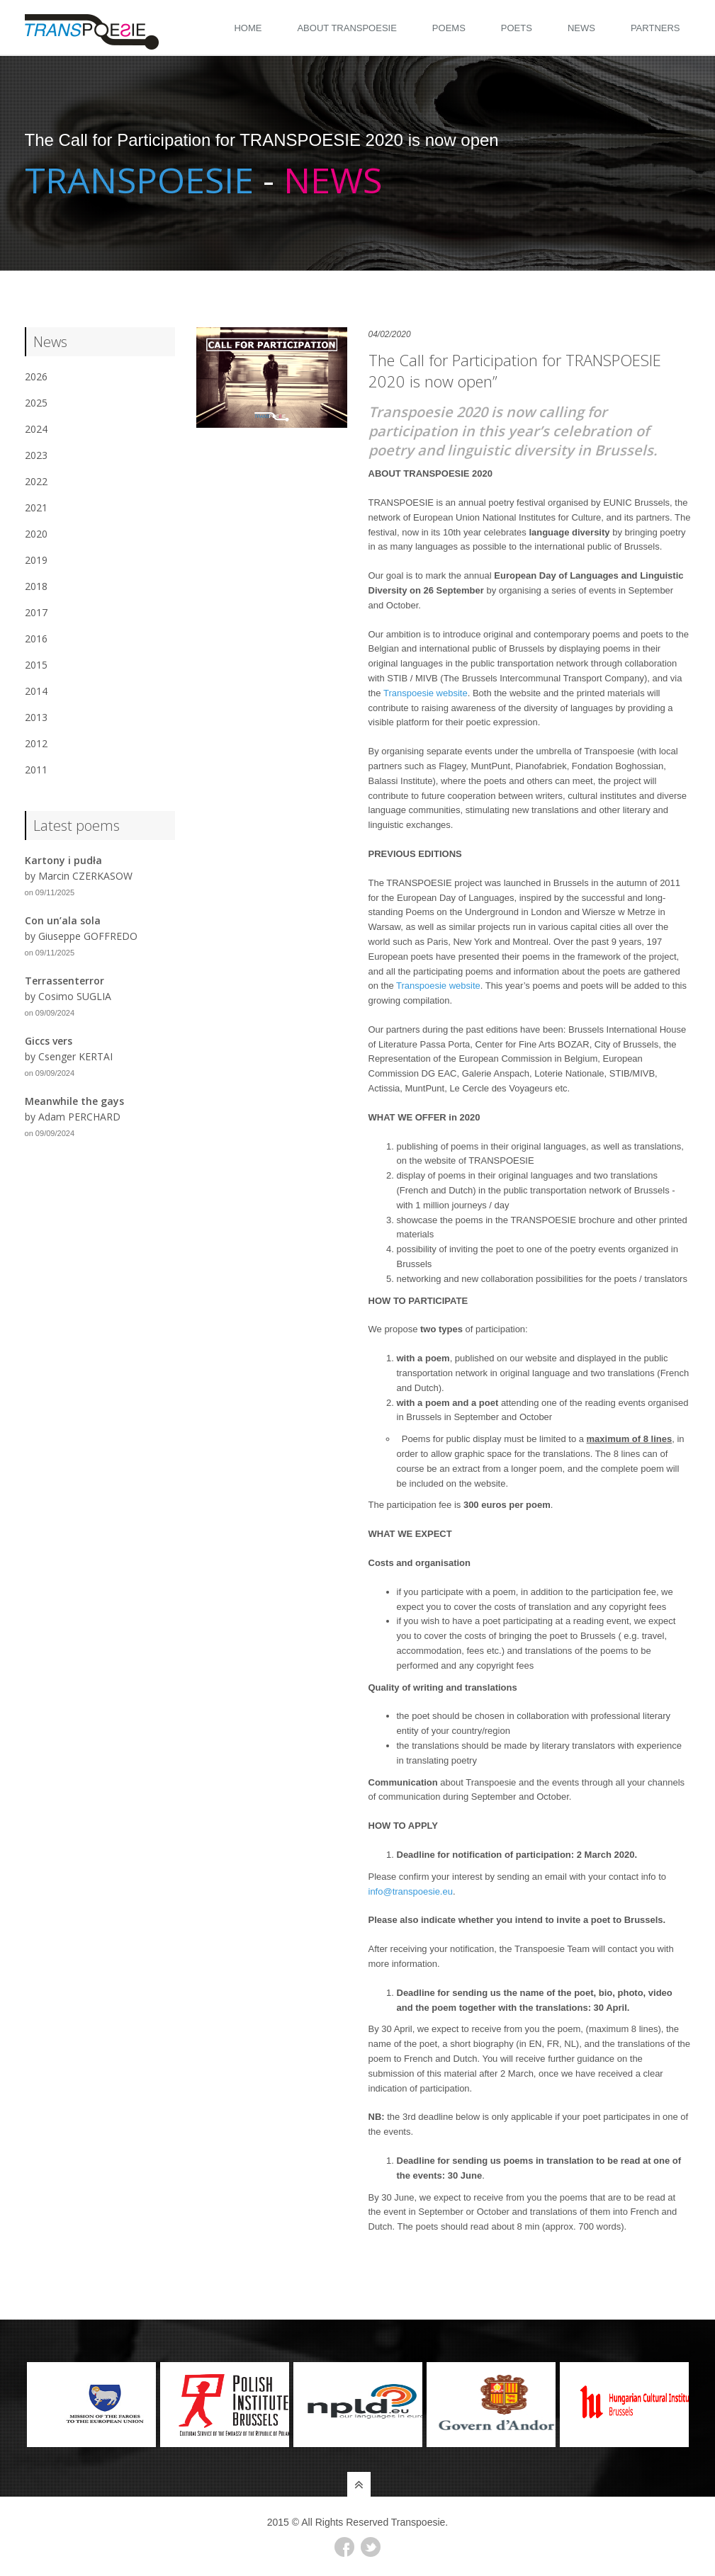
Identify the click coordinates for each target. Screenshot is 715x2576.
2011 (36, 769)
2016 (36, 638)
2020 (36, 533)
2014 (36, 691)
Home (247, 28)
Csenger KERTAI (75, 1056)
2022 (36, 481)
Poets (516, 28)
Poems (449, 28)
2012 (36, 743)
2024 (36, 429)
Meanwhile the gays (74, 1101)
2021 (36, 507)
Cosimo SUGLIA (74, 996)
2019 (36, 560)
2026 (36, 376)
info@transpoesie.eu (410, 1891)
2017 (36, 612)
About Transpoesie (346, 28)
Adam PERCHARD (79, 1116)
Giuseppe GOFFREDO (87, 936)
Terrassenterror (64, 980)
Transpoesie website (425, 693)
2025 (36, 402)
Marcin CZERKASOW (85, 876)
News (581, 28)
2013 (36, 717)
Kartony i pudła (63, 860)
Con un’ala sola (63, 920)
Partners (655, 28)
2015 (36, 664)
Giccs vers (48, 1041)
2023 (36, 455)
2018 (36, 586)
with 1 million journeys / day (453, 1205)
